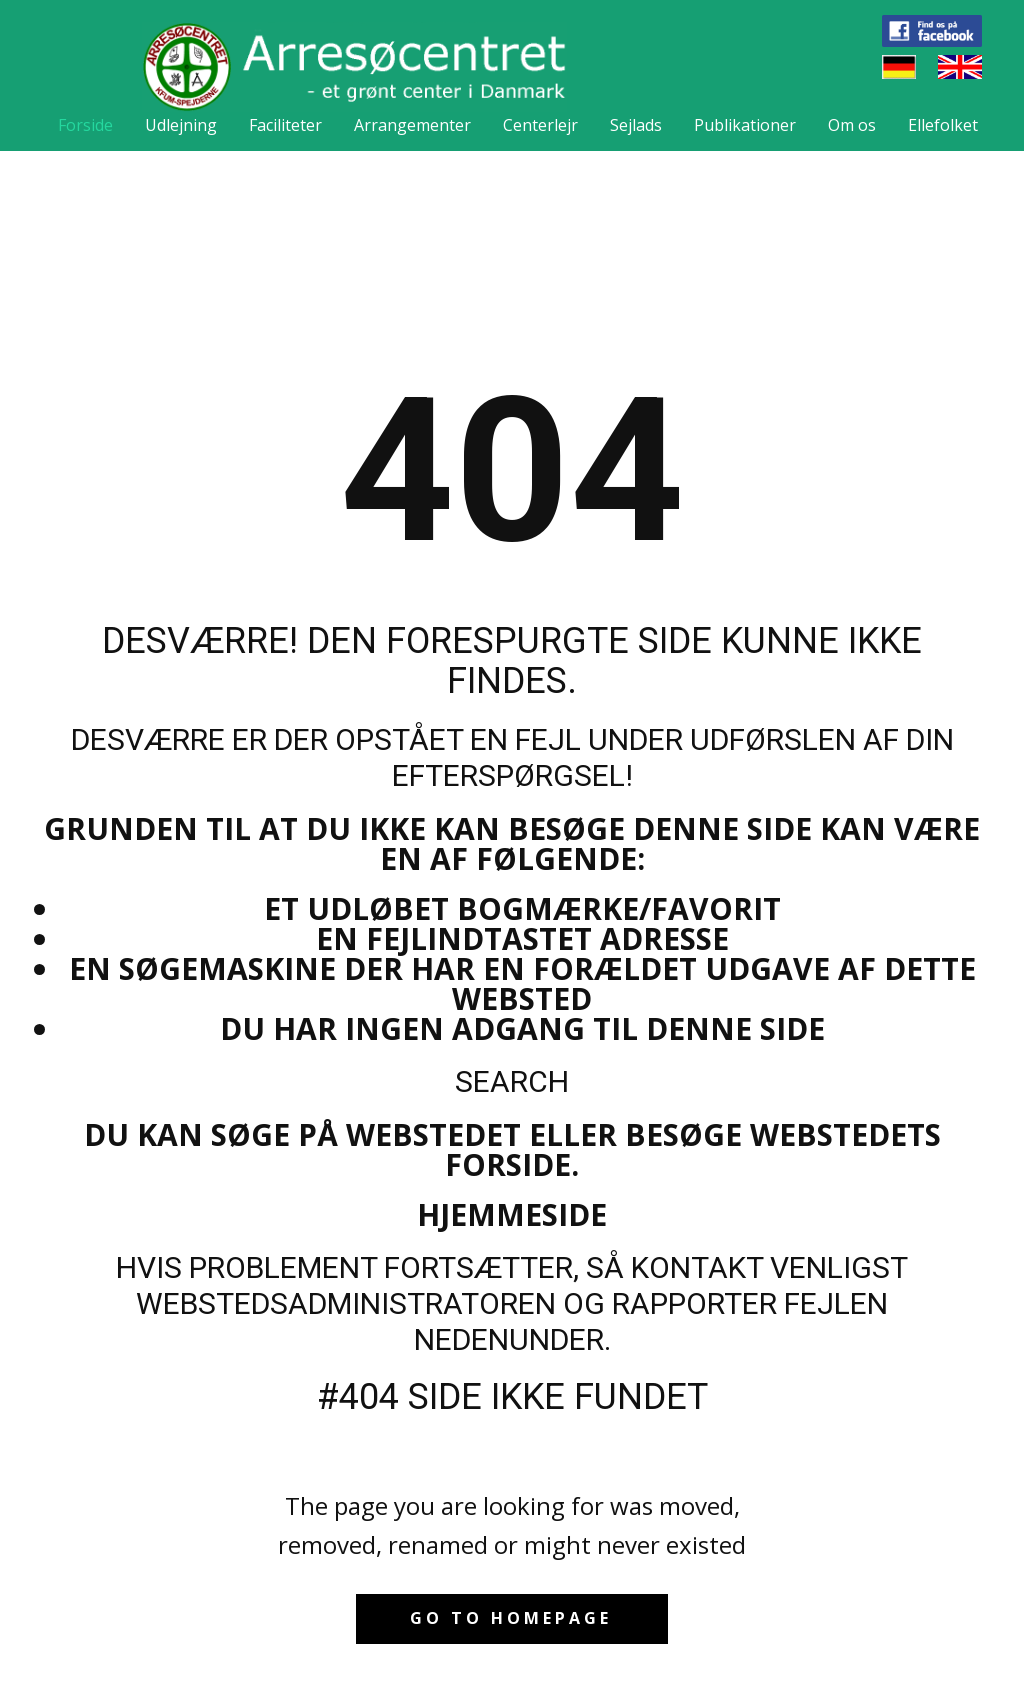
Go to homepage (511, 1618)
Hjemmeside (512, 1214)
